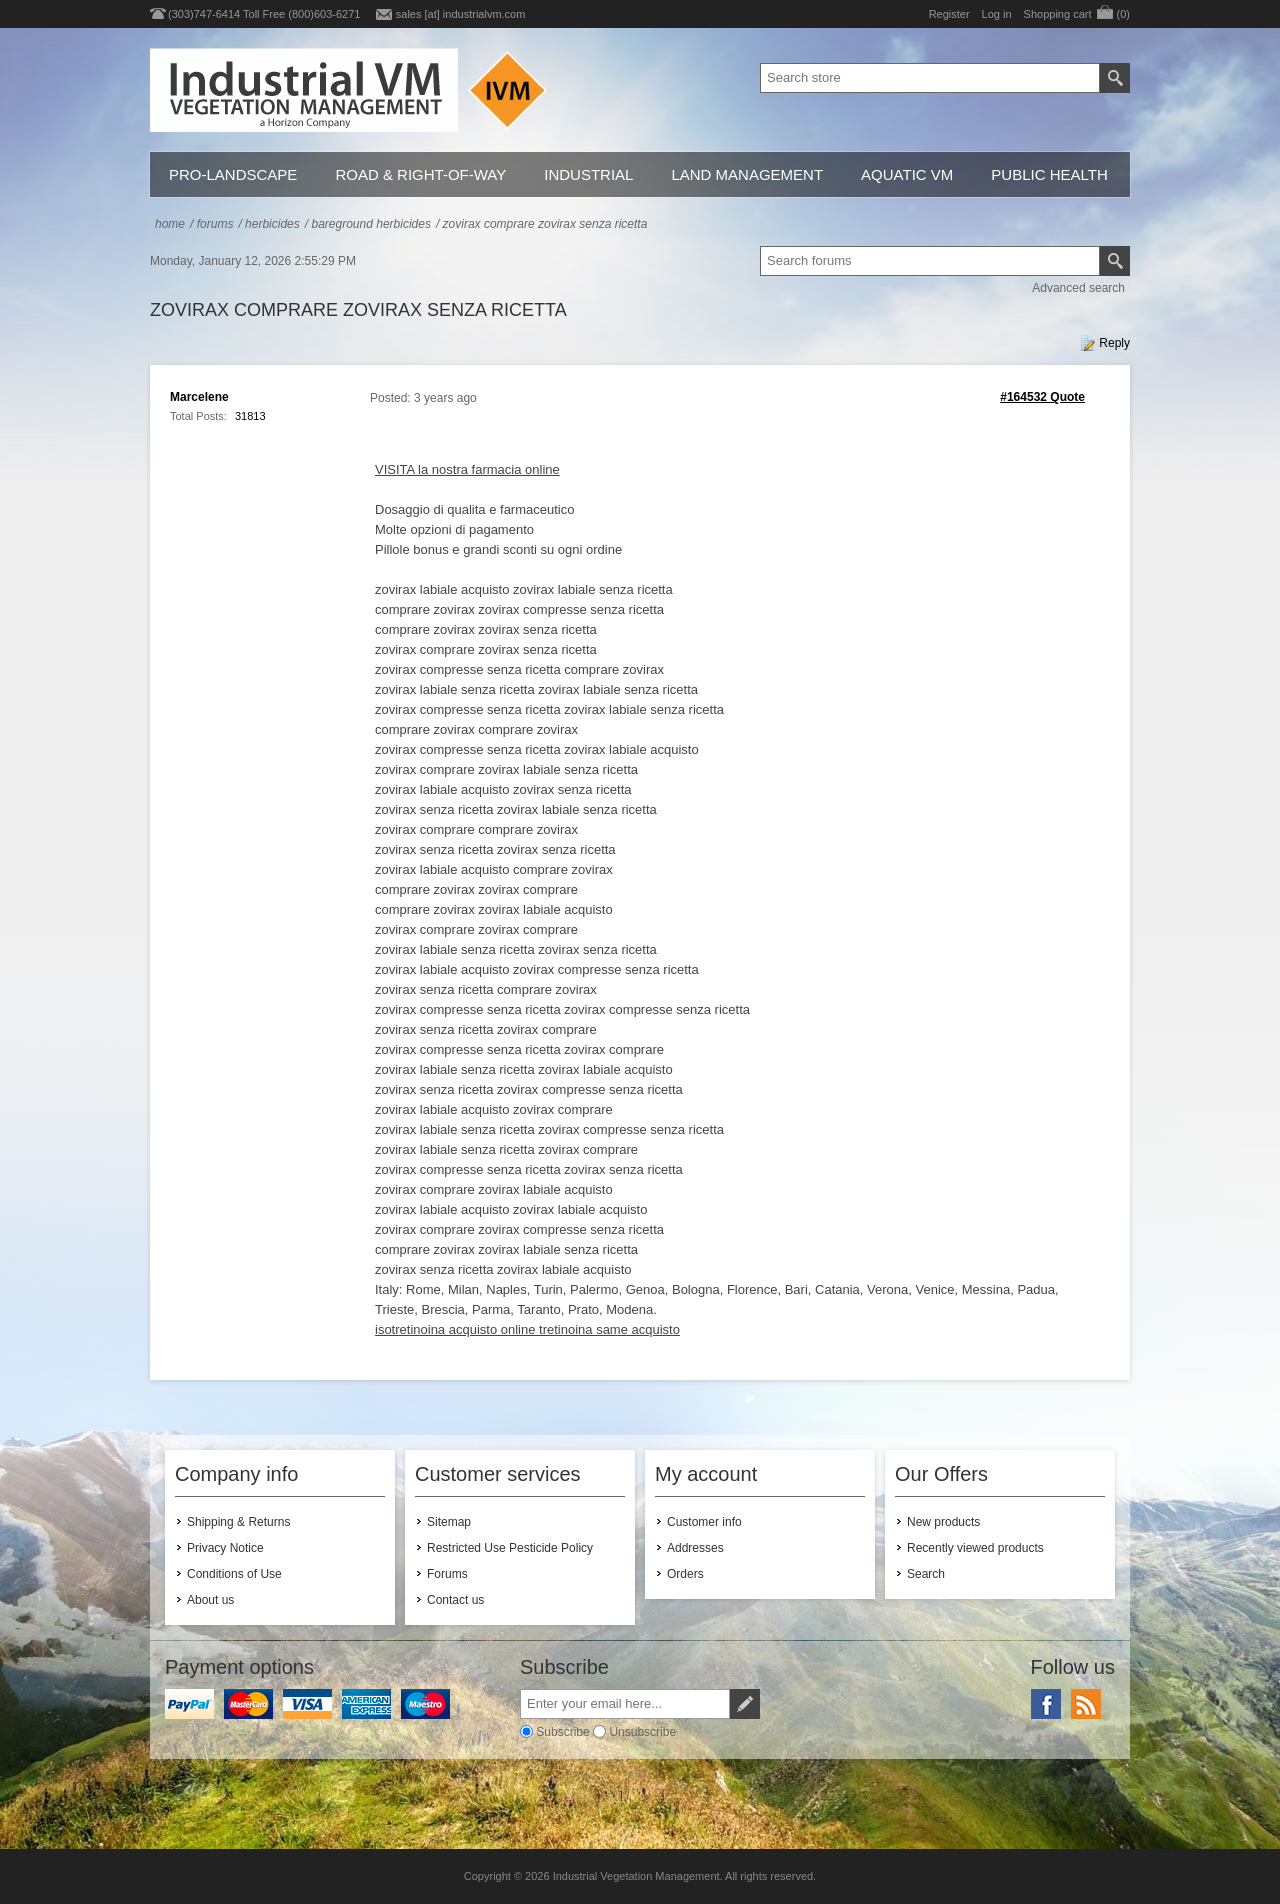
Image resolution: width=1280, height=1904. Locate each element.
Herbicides (272, 224)
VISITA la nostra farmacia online (467, 469)
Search (926, 1574)
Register (949, 14)
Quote (1067, 397)
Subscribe (562, 1732)
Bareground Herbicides (370, 224)
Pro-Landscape (233, 174)
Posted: (390, 398)
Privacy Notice (225, 1548)
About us (210, 1600)
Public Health (1049, 174)
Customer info (704, 1522)
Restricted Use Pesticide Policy (510, 1548)
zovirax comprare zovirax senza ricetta (545, 224)
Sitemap (449, 1522)
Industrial (588, 174)
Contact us (455, 1600)
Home (170, 224)
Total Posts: (198, 416)
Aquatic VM (907, 174)
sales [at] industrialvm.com (461, 14)
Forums (215, 224)
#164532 (1023, 397)
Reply (1114, 343)
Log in (997, 14)
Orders (685, 1574)
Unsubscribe (642, 1732)
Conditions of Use (234, 1574)
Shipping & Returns (238, 1522)
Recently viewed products (975, 1548)
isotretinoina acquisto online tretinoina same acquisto (527, 1329)
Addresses (695, 1548)
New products (943, 1522)
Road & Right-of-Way (420, 174)
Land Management (747, 174)
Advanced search (1078, 288)
